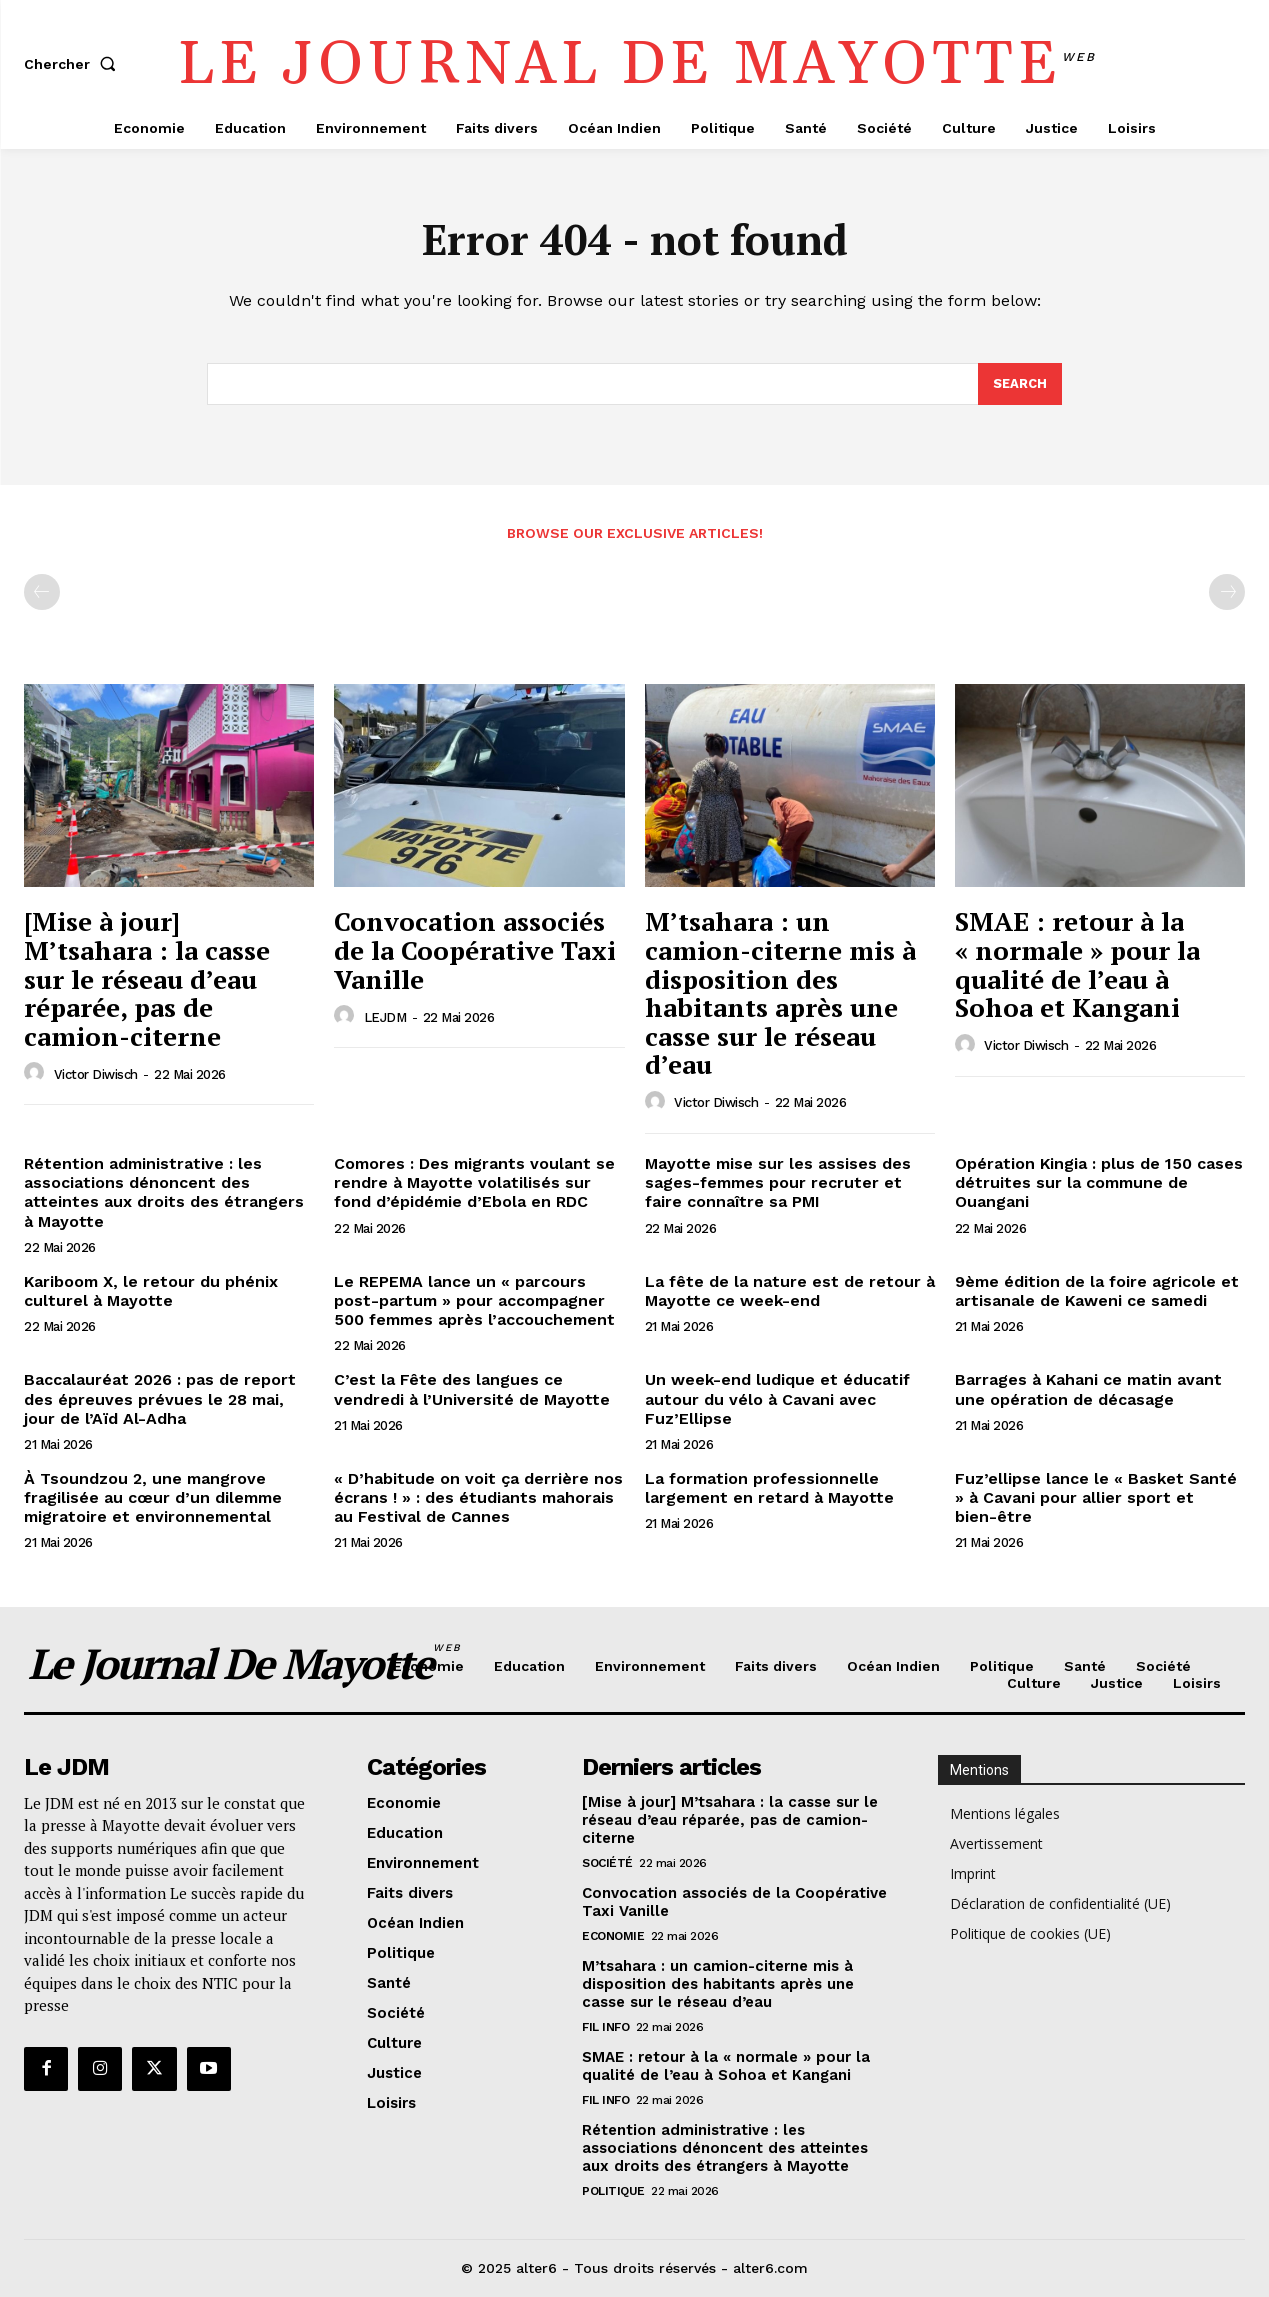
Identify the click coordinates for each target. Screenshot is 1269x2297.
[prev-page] (42, 593)
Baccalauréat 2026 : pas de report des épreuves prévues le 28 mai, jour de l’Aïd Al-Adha (160, 1399)
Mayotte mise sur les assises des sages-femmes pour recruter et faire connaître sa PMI (778, 1182)
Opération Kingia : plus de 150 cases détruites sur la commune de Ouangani (1099, 1182)
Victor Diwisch (96, 1074)
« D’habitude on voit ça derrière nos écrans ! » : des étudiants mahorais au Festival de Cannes (478, 1497)
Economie (613, 1936)
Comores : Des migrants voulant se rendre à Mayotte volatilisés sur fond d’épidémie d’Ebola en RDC (474, 1182)
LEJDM (385, 1017)
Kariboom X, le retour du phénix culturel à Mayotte (151, 1291)
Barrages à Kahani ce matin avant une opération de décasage (1088, 1390)
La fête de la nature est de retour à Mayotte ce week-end (790, 1291)
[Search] (1020, 384)
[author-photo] (37, 1074)
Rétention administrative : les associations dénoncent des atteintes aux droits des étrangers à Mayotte (164, 1192)
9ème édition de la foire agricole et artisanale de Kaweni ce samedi (1097, 1291)
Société (607, 1863)
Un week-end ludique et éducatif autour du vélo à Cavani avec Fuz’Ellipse (777, 1399)
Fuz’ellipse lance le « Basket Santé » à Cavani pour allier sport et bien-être (1096, 1497)
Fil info (605, 2027)
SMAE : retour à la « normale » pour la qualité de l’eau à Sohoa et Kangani (1077, 965)
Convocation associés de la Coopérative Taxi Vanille (475, 950)
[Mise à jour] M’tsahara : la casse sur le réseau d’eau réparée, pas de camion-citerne (147, 979)
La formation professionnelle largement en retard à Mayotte (769, 1488)
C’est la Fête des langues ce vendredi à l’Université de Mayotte (472, 1390)
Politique (613, 2191)
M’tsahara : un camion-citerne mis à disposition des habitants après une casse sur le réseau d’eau (780, 993)
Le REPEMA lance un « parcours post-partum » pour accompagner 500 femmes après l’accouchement (474, 1300)
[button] (74, 64)
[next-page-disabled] (1227, 593)
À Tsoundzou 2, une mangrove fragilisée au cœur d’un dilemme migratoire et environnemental (153, 1497)
